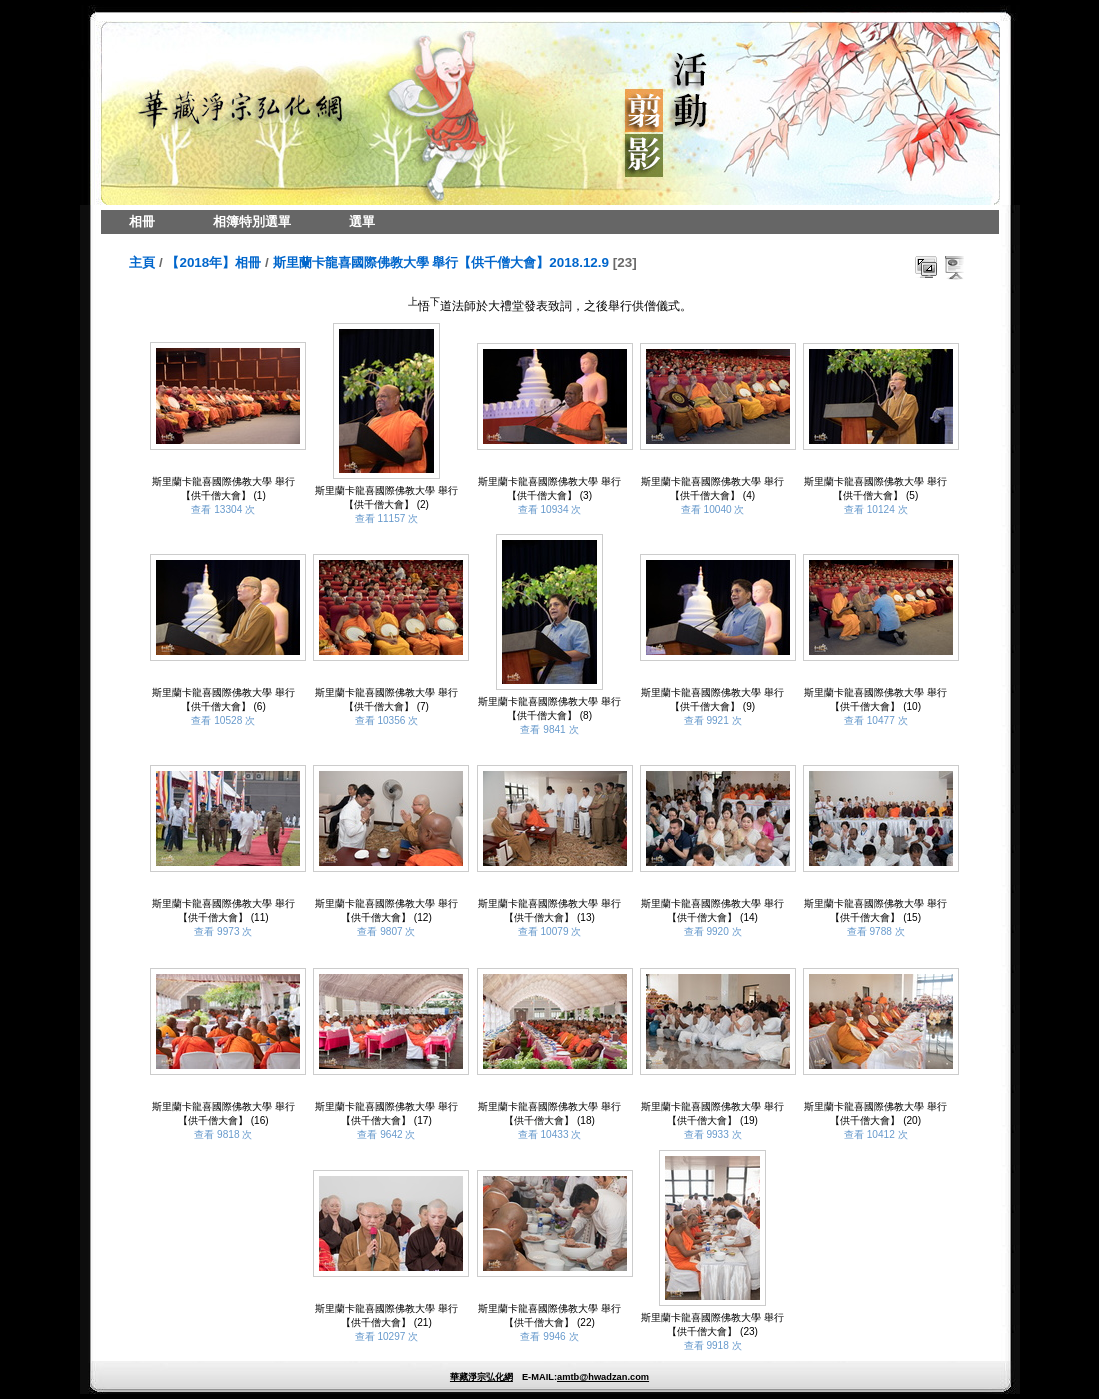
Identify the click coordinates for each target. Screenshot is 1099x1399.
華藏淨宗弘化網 (481, 1377)
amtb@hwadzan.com (603, 1377)
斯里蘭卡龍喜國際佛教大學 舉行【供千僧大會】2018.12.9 (441, 262)
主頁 (142, 262)
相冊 (142, 221)
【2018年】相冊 (213, 262)
